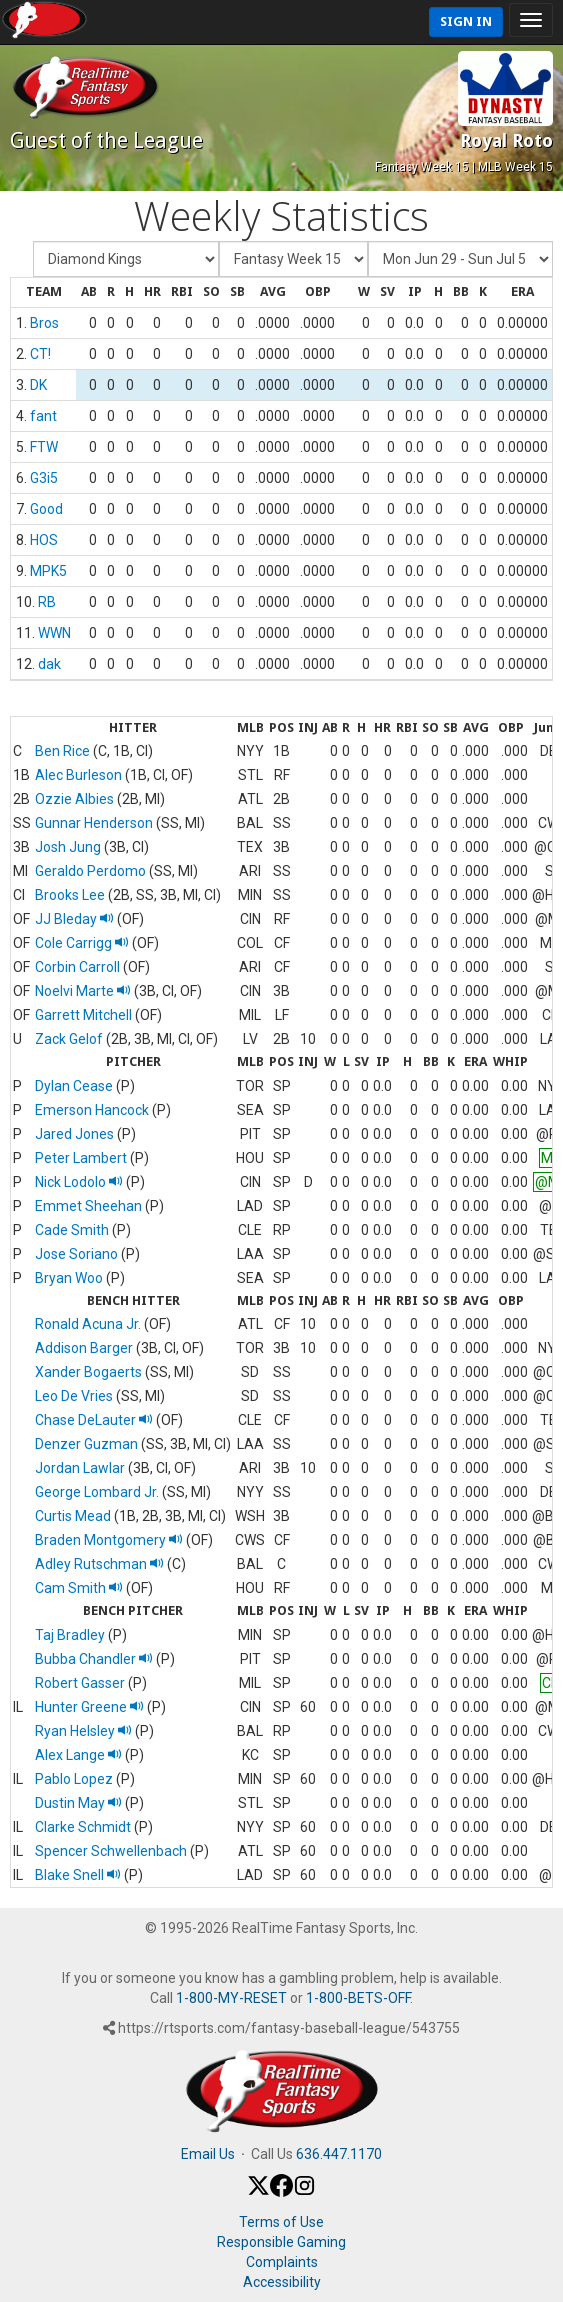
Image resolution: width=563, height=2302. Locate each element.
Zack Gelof (69, 1039)
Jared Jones (74, 1134)
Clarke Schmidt (83, 1827)
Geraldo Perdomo (90, 871)
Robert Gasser (80, 1683)
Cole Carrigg (82, 943)
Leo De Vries (74, 1396)
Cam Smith (79, 1588)
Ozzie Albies (74, 799)
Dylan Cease (74, 1086)
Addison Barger (84, 1348)
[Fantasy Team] (126, 259)
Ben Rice (62, 751)
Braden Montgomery (109, 1540)
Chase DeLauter (94, 1420)
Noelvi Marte (83, 991)
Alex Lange (78, 1755)
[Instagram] (304, 2192)
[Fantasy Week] (293, 259)
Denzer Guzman (86, 1444)
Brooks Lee (70, 895)
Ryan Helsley (83, 1731)
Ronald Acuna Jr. (88, 1324)
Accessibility (282, 2282)
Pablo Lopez (74, 1779)
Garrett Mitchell (83, 1015)
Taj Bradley (70, 1635)
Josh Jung (68, 847)
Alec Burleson (78, 775)
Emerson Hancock (92, 1110)
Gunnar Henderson (94, 823)
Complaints (282, 2262)
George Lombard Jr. (97, 1492)
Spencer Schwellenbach (111, 1851)
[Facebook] (281, 2192)
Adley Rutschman (99, 1564)
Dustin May (78, 1803)
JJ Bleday (74, 919)
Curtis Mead (73, 1516)
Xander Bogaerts (88, 1372)
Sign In (466, 21)
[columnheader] (43, 293)
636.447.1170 (339, 2154)
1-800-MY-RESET (231, 1998)
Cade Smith (72, 1230)
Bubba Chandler (94, 1659)
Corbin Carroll (77, 967)
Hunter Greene (89, 1707)
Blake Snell (78, 1875)
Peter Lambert (81, 1158)
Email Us (208, 2154)
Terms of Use (281, 2222)
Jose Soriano (76, 1254)
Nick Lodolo (79, 1182)
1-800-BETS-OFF (358, 1998)
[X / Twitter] (258, 2192)
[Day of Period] (460, 259)
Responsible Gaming (281, 2242)
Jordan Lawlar (80, 1468)
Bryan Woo (69, 1278)
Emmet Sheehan (88, 1206)
